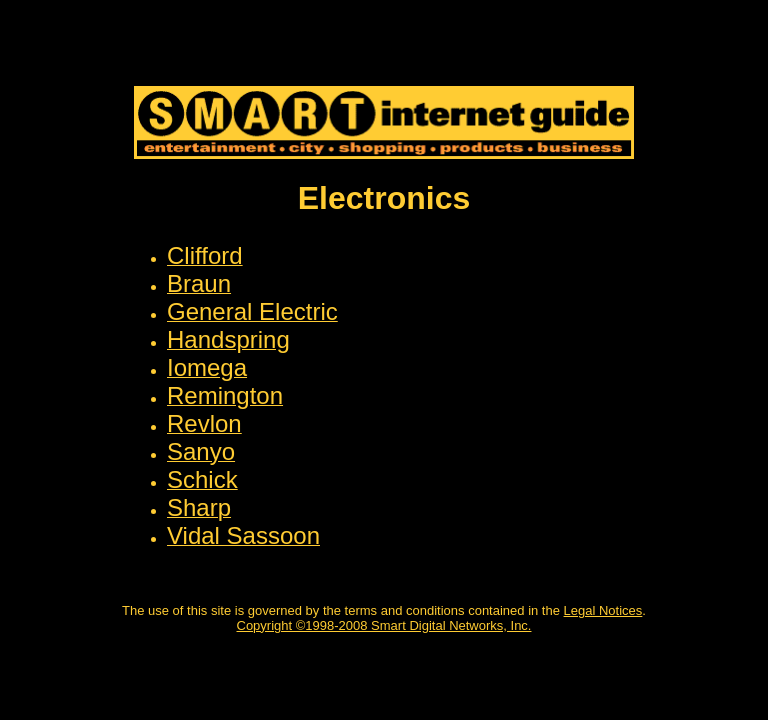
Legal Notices (603, 610)
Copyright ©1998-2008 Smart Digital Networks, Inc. (384, 625)
